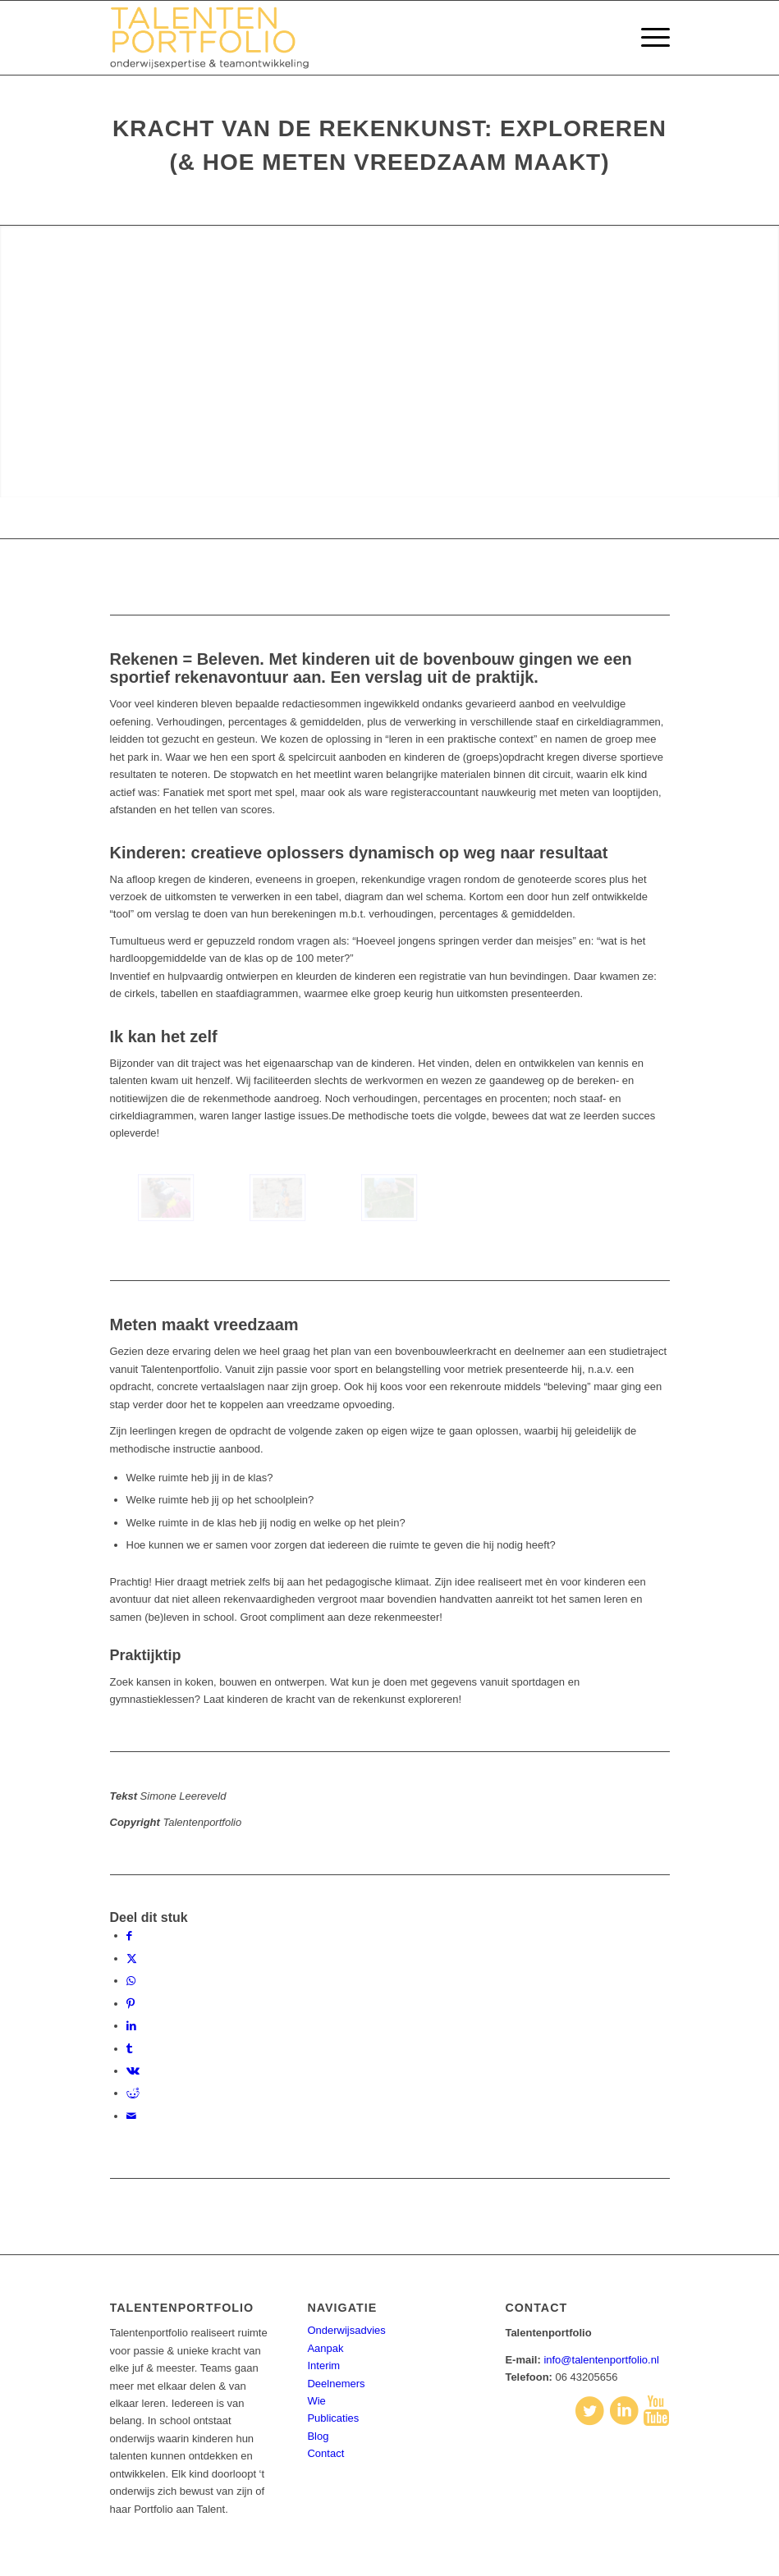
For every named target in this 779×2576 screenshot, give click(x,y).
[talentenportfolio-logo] (219, 38)
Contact (325, 2453)
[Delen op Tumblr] (129, 2049)
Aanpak (325, 2348)
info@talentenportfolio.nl (600, 2360)
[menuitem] (647, 38)
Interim (323, 2365)
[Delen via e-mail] (131, 2116)
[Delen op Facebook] (129, 1935)
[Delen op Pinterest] (130, 2003)
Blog (317, 2436)
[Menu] (647, 38)
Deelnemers (335, 2383)
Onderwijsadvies (346, 2330)
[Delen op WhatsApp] (130, 1980)
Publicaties (333, 2418)
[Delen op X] (131, 1958)
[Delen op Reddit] (133, 2093)
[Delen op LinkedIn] (131, 2026)
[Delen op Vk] (133, 2071)
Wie (316, 2401)
